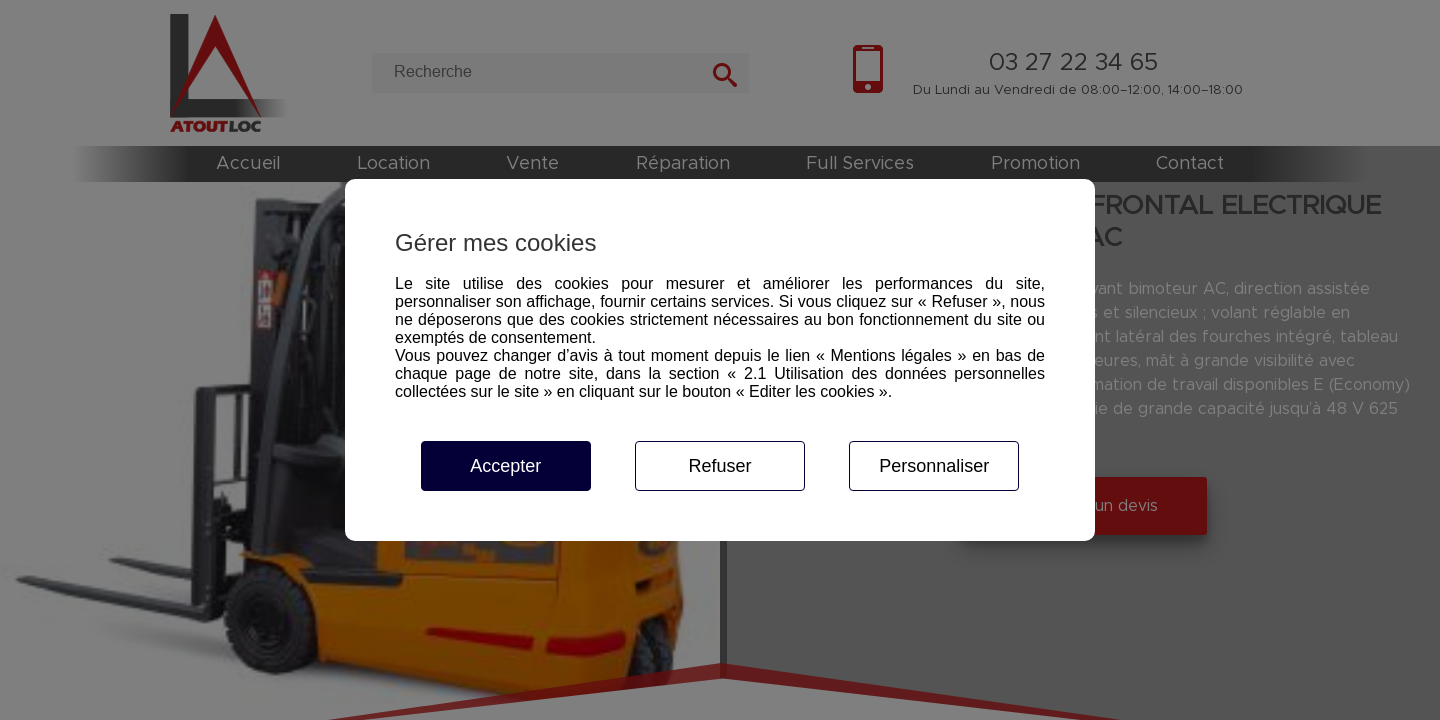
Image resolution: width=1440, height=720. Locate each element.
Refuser (719, 466)
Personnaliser (934, 466)
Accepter (505, 466)
